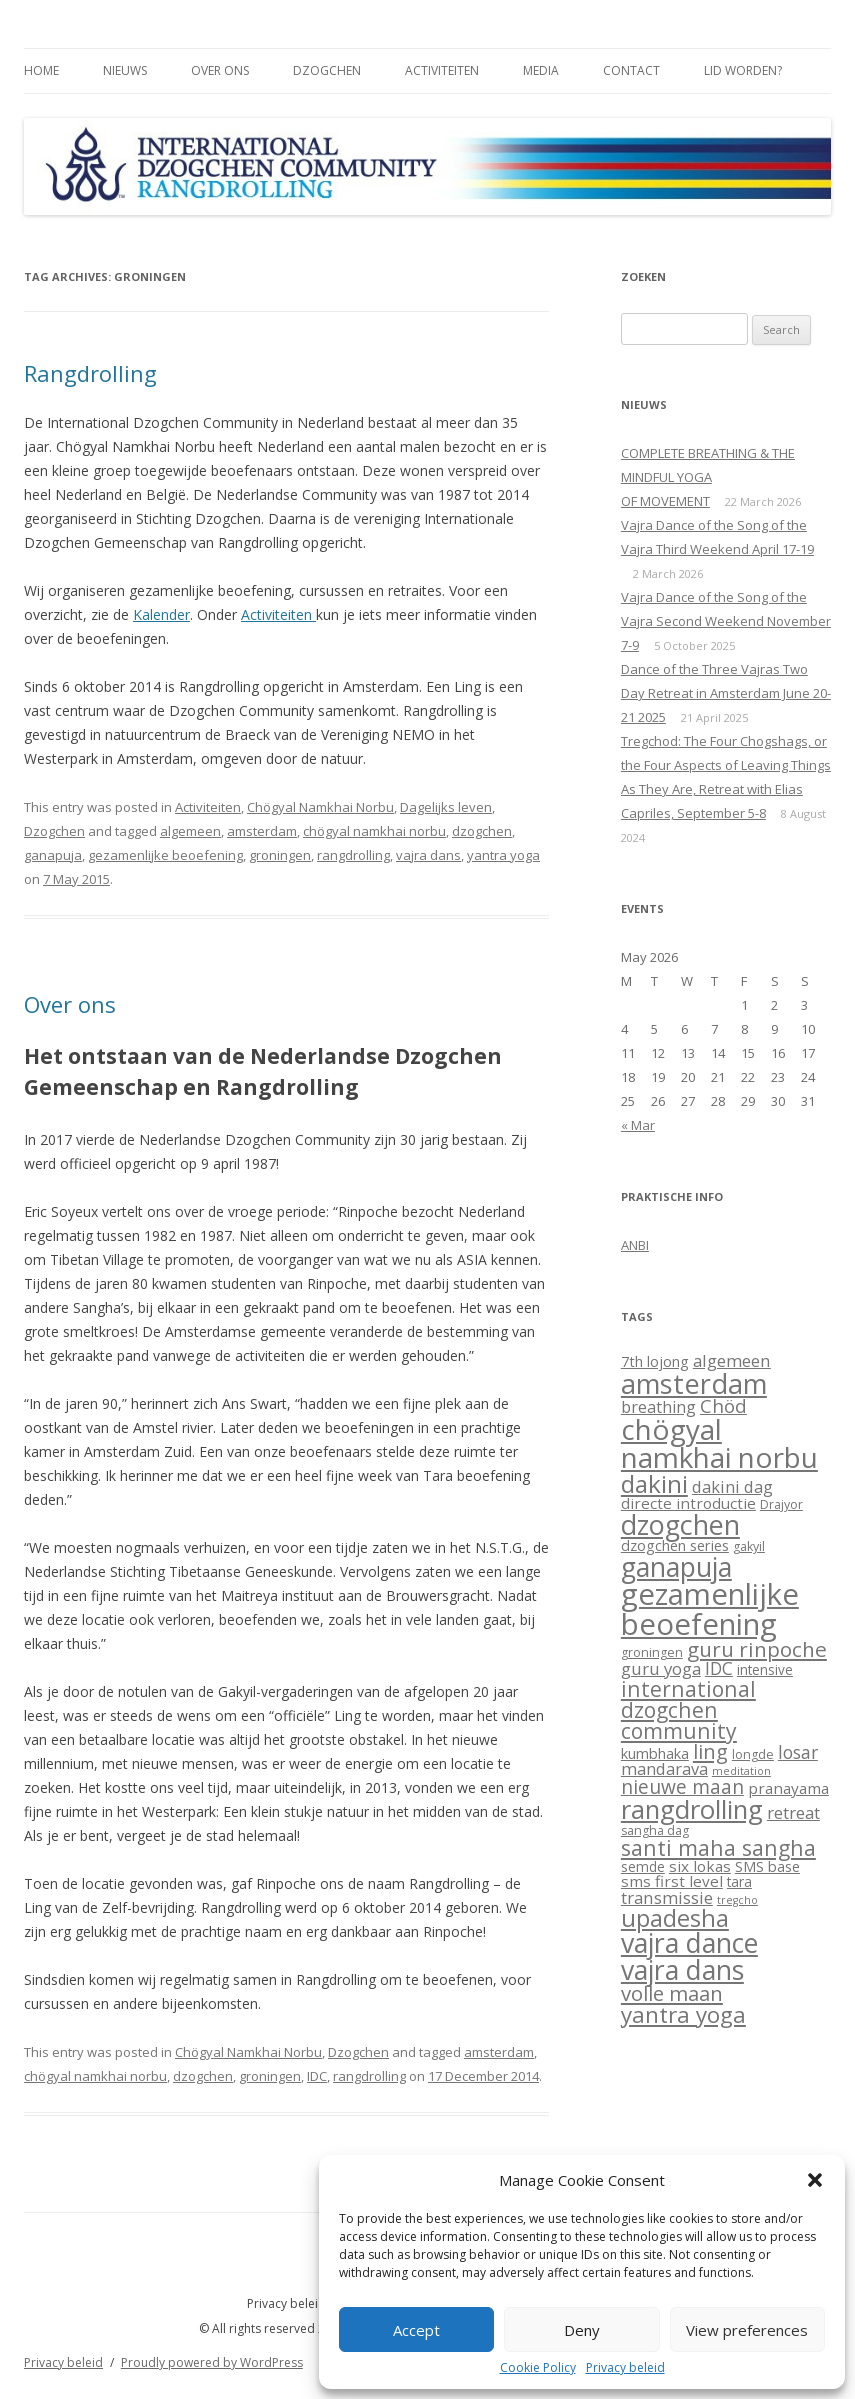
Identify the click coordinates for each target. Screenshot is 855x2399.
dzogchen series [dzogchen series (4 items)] (675, 1545)
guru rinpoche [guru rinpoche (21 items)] (757, 1649)
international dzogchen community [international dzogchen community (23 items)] (688, 1709)
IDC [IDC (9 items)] (719, 1668)
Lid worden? (743, 70)
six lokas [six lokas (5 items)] (700, 1866)
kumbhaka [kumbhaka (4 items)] (655, 1753)
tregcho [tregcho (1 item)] (737, 1900)
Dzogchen (327, 70)
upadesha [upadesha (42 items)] (675, 1918)
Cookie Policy (538, 2368)
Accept (416, 2330)
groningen (280, 855)
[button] (815, 2180)
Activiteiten (442, 70)
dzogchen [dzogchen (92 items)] (680, 1524)
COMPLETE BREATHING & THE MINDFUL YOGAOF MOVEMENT (708, 477)
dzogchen (482, 831)
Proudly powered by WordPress (212, 2362)
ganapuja (53, 855)
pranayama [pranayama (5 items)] (788, 1788)
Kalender (161, 614)
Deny (582, 2330)
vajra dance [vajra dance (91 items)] (689, 1942)
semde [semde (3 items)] (643, 1867)
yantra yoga (503, 855)
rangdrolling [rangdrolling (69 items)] (692, 1809)
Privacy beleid (625, 2368)
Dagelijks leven (446, 807)
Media (541, 70)
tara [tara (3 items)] (739, 1882)
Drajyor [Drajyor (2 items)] (781, 1504)
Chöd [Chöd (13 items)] (723, 1406)
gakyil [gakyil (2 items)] (749, 1546)
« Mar (638, 1125)
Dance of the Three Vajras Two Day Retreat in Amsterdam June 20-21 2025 (726, 693)
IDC (317, 2076)
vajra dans (428, 855)
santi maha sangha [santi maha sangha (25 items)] (718, 1847)
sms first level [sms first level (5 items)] (672, 1881)
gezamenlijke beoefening (165, 855)
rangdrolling (353, 855)
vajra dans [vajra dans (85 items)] (682, 1970)
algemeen (190, 831)
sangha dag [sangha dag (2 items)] (655, 1830)
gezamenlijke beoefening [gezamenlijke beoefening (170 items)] (710, 1608)
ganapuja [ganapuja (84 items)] (676, 1567)
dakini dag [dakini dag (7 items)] (732, 1486)
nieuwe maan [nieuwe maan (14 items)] (682, 1787)
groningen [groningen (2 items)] (652, 1652)
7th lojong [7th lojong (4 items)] (655, 1361)
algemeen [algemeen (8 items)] (732, 1360)
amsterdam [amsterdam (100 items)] (694, 1383)
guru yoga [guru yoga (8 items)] (661, 1668)
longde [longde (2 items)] (753, 1754)
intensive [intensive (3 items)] (765, 1670)
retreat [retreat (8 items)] (793, 1812)
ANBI (635, 1245)
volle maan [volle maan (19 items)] (672, 1993)
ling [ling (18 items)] (710, 1751)
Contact (631, 70)
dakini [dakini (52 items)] (654, 1483)
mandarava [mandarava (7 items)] (664, 1768)
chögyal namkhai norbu (374, 831)
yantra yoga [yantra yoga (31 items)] (683, 2014)
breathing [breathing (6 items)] (658, 1407)
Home (41, 70)
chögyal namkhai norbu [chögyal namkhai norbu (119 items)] (719, 1443)
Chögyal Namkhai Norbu (320, 807)
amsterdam (262, 831)
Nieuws (125, 70)
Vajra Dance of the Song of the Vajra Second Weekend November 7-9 (726, 621)
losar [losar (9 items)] (798, 1752)
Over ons (220, 70)
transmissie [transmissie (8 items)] (667, 1897)
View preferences (747, 2330)
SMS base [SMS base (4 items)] (767, 1866)
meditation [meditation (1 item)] (741, 1771)
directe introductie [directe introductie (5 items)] (688, 1503)
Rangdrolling (90, 373)
